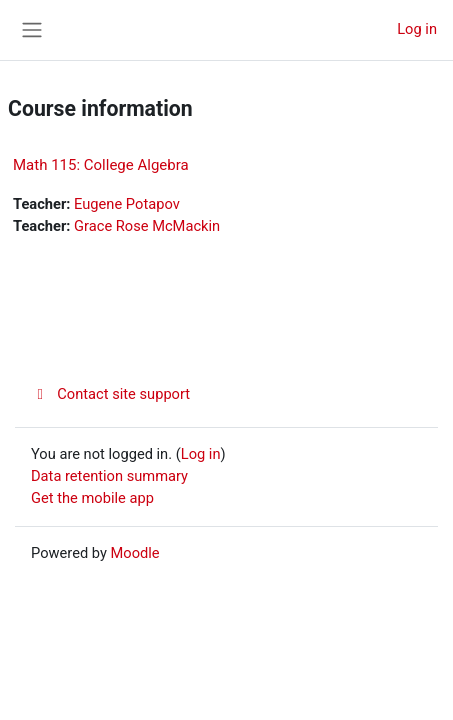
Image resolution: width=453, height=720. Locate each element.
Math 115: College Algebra (101, 165)
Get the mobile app (92, 498)
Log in (417, 29)
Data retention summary (109, 476)
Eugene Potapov (127, 204)
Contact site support (110, 394)
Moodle (135, 553)
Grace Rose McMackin (147, 226)
